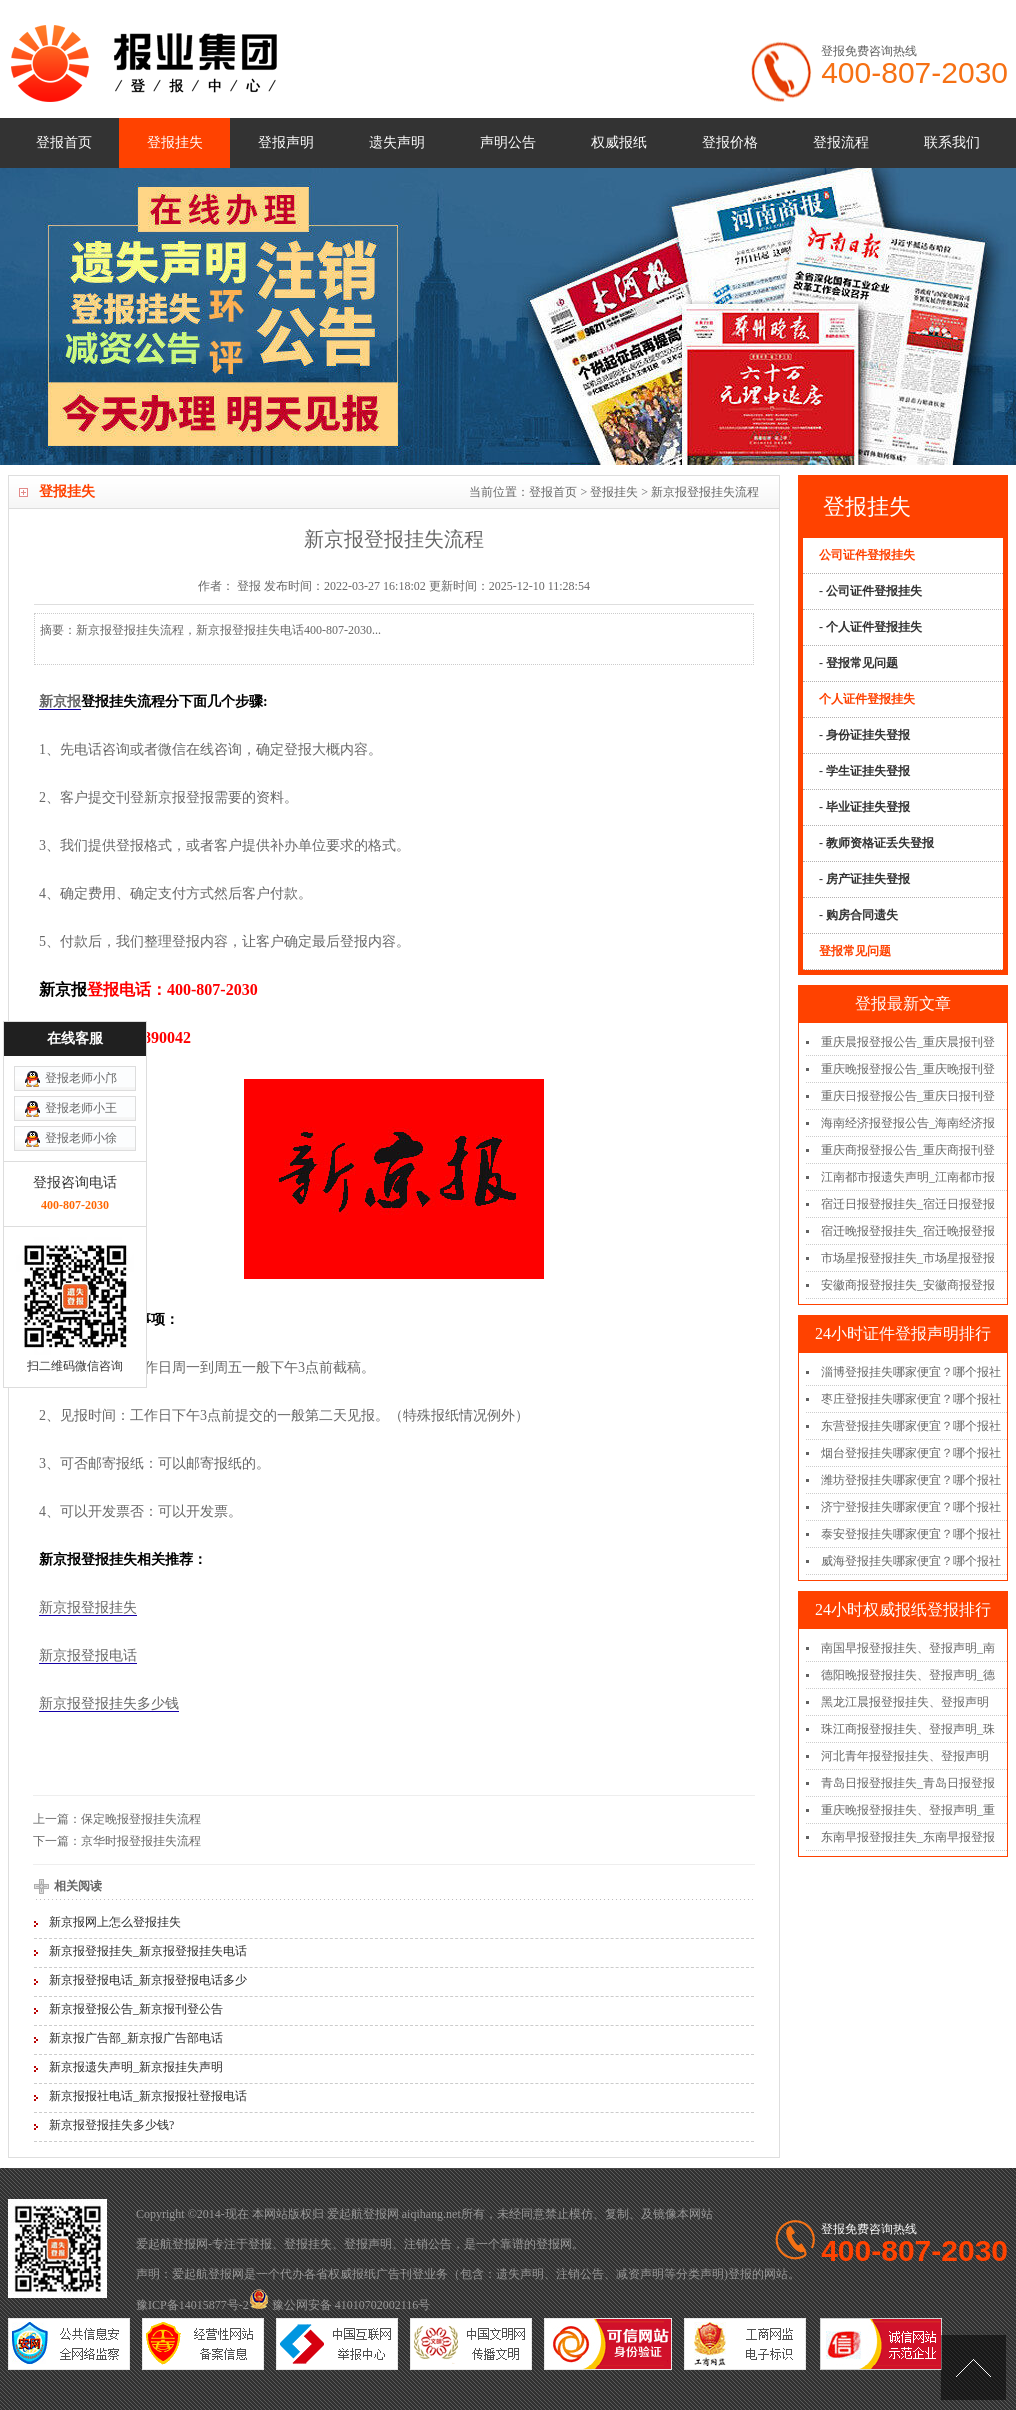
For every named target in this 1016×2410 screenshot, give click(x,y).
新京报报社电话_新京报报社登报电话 (148, 2096)
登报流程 (841, 142)
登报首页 (64, 142)
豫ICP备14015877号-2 (192, 2305)
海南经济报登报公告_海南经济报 (908, 1123)
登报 (260, 2244)
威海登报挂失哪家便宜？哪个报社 (911, 1561)
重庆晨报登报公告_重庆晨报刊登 (908, 1042)
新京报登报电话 (88, 1655)
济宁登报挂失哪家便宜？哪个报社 (911, 1507)
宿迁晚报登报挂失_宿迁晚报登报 (908, 1231)
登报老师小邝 (81, 922)
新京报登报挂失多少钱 (109, 1703)
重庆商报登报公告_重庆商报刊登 (908, 1150)
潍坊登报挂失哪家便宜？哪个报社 (911, 1480)
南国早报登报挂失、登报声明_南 (908, 1648)
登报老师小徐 (81, 982)
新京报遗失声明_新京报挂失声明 (136, 2067)
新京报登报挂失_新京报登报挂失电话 (148, 1951)
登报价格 (730, 142)
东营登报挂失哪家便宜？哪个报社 (911, 1426)
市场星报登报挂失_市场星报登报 (908, 1258)
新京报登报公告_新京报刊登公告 (136, 2009)
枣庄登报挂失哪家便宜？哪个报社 (911, 1399)
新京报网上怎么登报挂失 (115, 1922)
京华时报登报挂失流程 (141, 1841)
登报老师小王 (81, 952)
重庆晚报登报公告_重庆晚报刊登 (908, 1069)
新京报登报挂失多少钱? (111, 2125)
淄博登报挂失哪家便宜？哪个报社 (911, 1372)
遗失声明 (397, 142)
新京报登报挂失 (88, 1607)
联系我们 (952, 142)
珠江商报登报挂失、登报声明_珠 (908, 1729)
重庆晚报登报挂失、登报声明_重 (908, 1810)
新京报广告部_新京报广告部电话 (136, 2038)
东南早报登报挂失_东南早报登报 (908, 1837)
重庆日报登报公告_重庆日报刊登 (908, 1096)
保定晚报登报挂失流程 (141, 1819)
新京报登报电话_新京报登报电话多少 (148, 1980)
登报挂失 (175, 142)
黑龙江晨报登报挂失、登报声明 (905, 1702)
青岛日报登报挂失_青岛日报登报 (908, 1783)
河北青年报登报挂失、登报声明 (905, 1756)
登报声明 (286, 142)
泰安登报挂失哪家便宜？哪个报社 (911, 1534)
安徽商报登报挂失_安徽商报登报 (908, 1285)
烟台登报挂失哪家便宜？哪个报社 (911, 1453)
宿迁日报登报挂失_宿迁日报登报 (908, 1204)
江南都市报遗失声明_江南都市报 (908, 1177)
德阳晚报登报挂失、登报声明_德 (908, 1675)
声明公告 (508, 142)
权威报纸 (619, 142)
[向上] (973, 2367)
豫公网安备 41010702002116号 (340, 2305)
